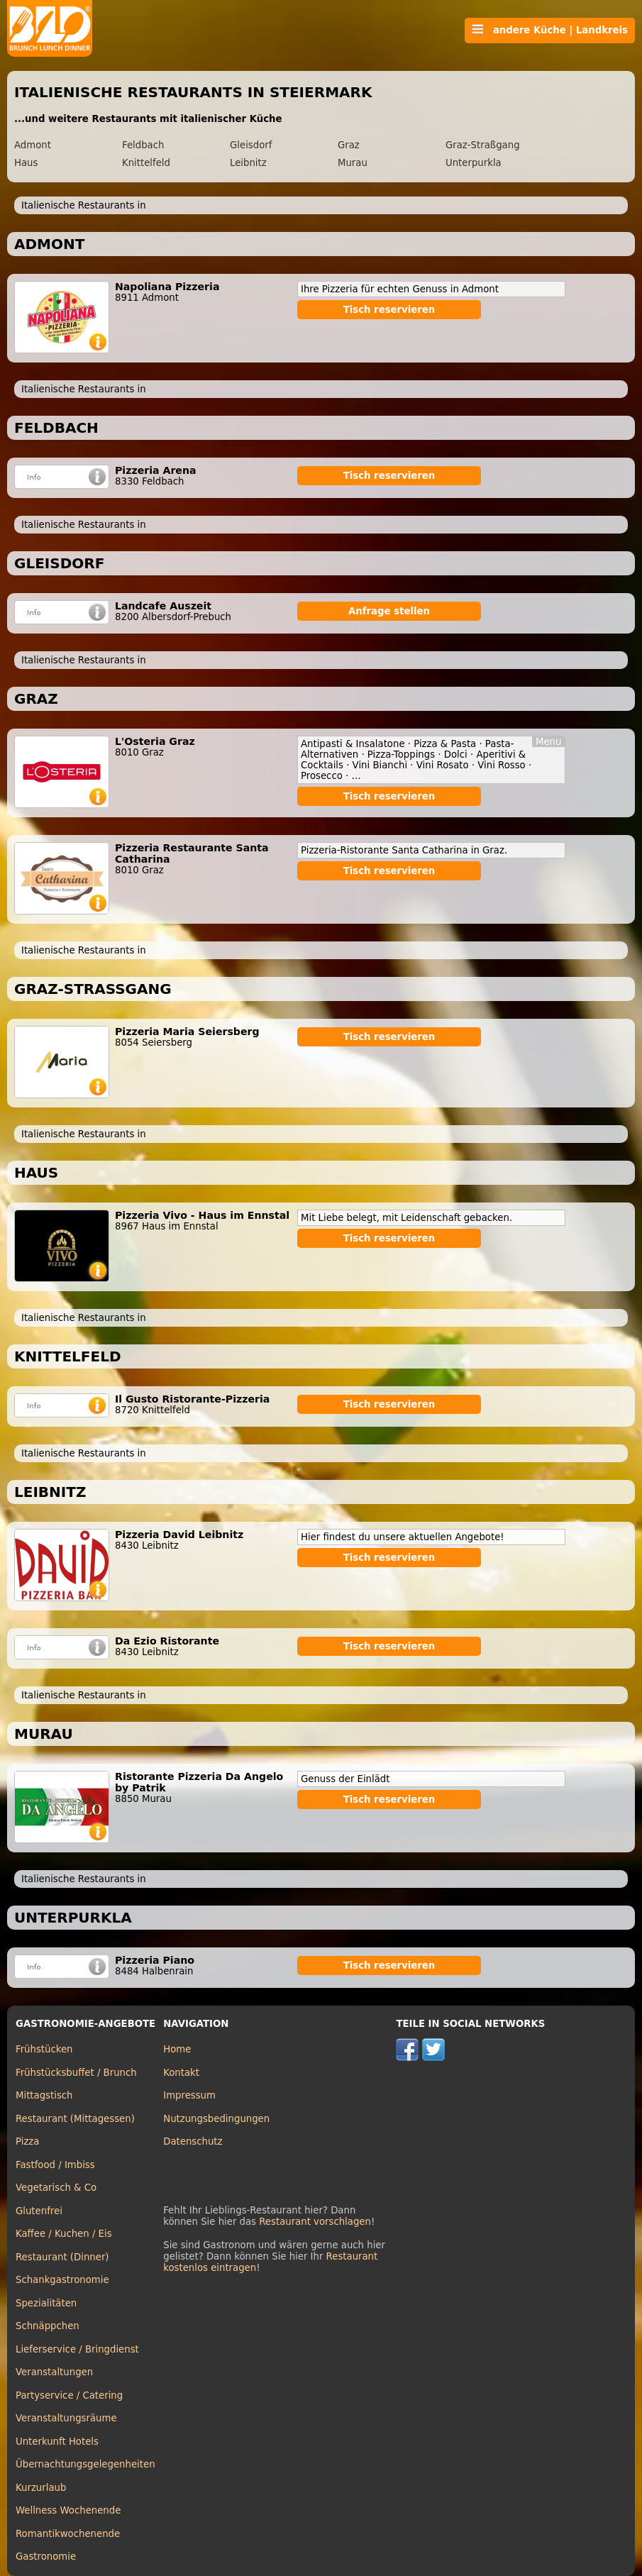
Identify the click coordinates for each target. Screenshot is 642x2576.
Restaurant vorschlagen (315, 2221)
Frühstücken (44, 2049)
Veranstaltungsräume (66, 2418)
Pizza (27, 2141)
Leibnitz (248, 162)
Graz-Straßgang (482, 145)
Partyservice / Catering (69, 2395)
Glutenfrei (39, 2211)
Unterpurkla (473, 162)
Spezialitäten (46, 2303)
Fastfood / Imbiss (55, 2165)
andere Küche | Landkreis (550, 29)
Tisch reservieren (389, 309)
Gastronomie (46, 2556)
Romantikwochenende (68, 2533)
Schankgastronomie (62, 2279)
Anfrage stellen (389, 611)
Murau (352, 162)
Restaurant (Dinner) (62, 2257)
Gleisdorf (251, 145)
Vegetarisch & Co (56, 2187)
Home (177, 2049)
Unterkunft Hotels (57, 2441)
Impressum (189, 2095)
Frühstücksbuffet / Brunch (76, 2072)
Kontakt (181, 2072)
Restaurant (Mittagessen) (75, 2118)
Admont (32, 145)
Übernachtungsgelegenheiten (85, 2464)
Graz (349, 145)
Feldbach (143, 145)
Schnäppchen (47, 2326)
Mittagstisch (44, 2095)
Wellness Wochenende (68, 2510)
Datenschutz (192, 2141)
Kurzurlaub (41, 2487)
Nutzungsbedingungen (216, 2118)
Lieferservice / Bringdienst (77, 2349)
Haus (26, 162)
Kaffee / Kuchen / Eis (64, 2233)
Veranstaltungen (54, 2372)
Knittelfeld (146, 162)
